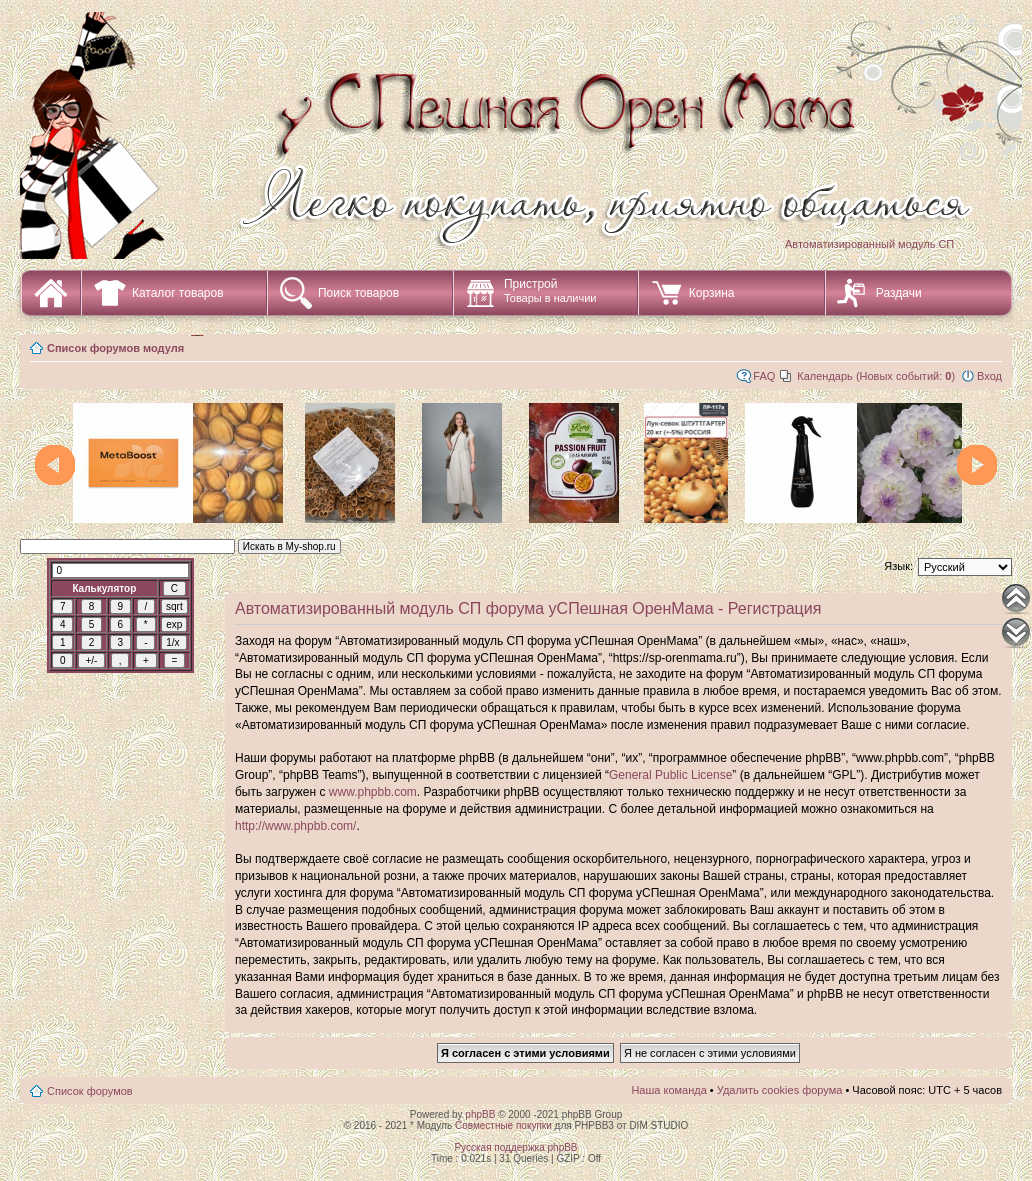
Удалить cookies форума (780, 1090)
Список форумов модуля (115, 348)
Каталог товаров (178, 293)
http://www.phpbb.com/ (295, 826)
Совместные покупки (503, 1125)
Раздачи (899, 293)
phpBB (480, 1114)
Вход (989, 376)
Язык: (898, 566)
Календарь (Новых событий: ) (876, 376)
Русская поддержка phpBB (515, 1147)
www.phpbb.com (373, 792)
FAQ (764, 376)
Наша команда (668, 1090)
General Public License (670, 775)
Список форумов (90, 1091)
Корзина (712, 293)
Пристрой (550, 290)
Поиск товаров (358, 293)
